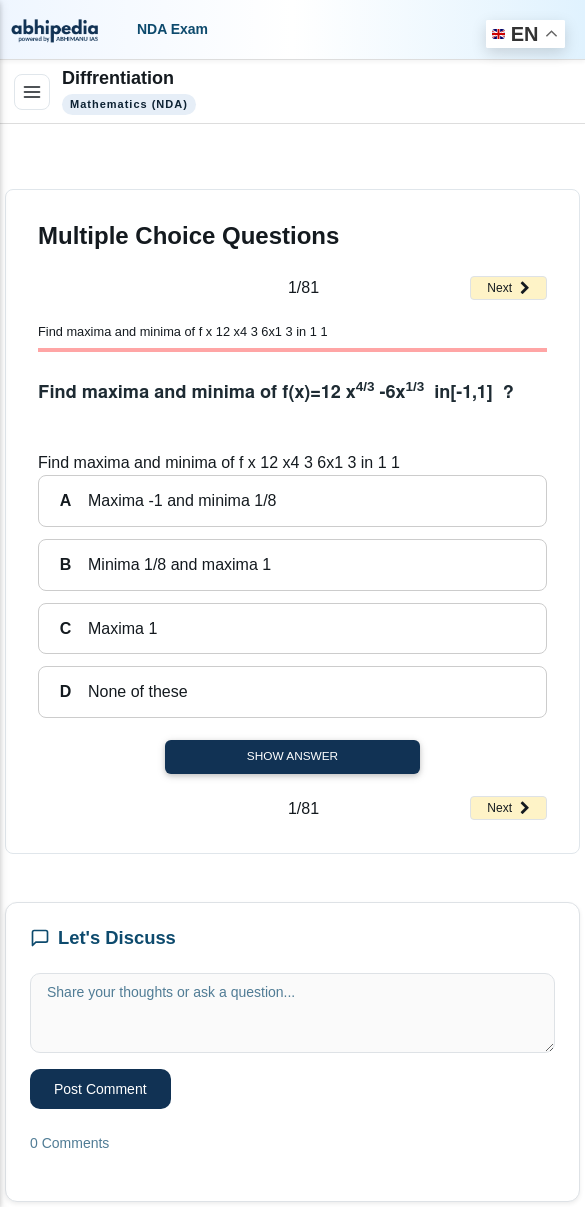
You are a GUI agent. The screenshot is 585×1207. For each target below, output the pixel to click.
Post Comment (100, 1089)
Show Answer (292, 756)
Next (508, 288)
